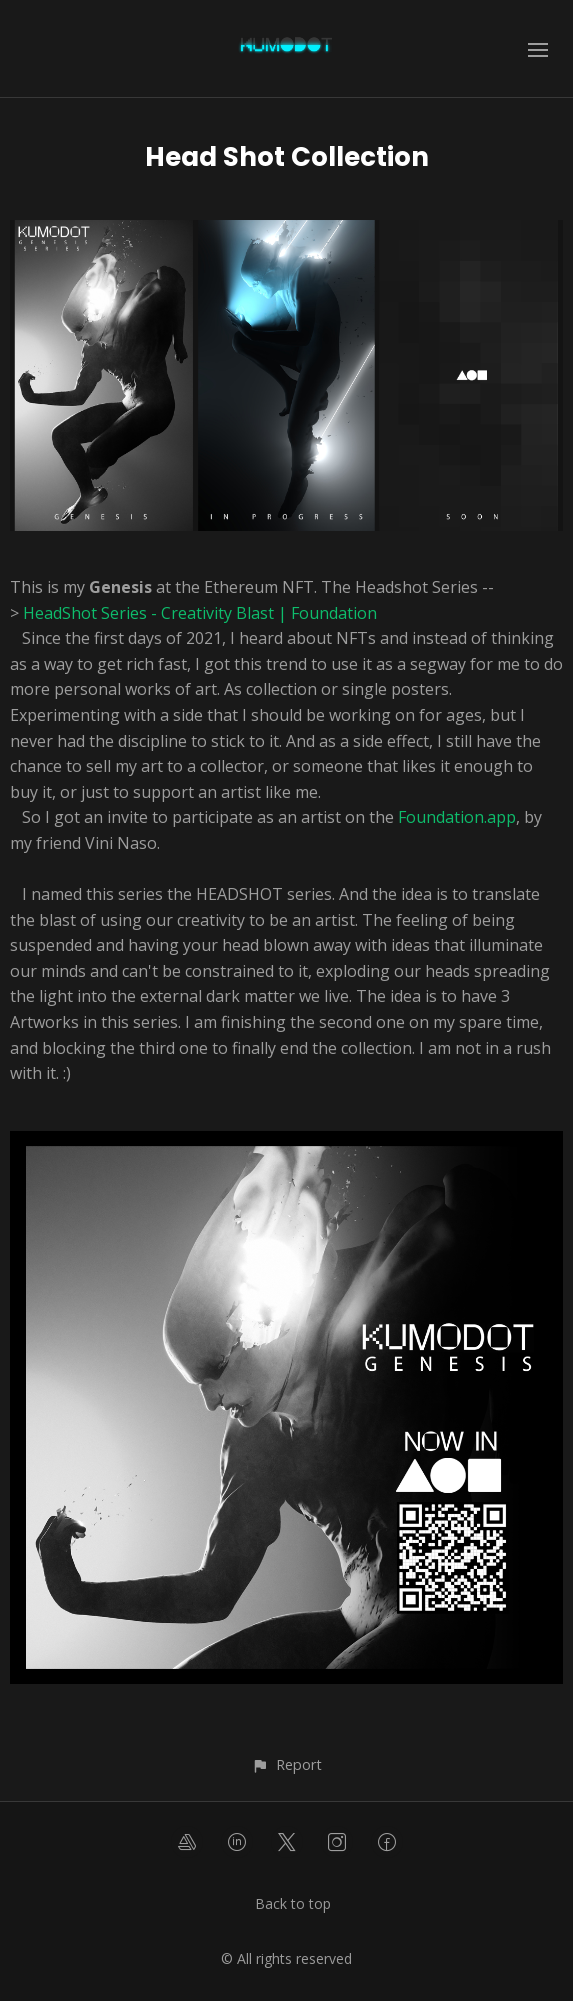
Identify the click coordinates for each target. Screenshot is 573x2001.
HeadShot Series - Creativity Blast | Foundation (200, 613)
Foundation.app (457, 817)
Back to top (293, 1903)
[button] (286, 1764)
